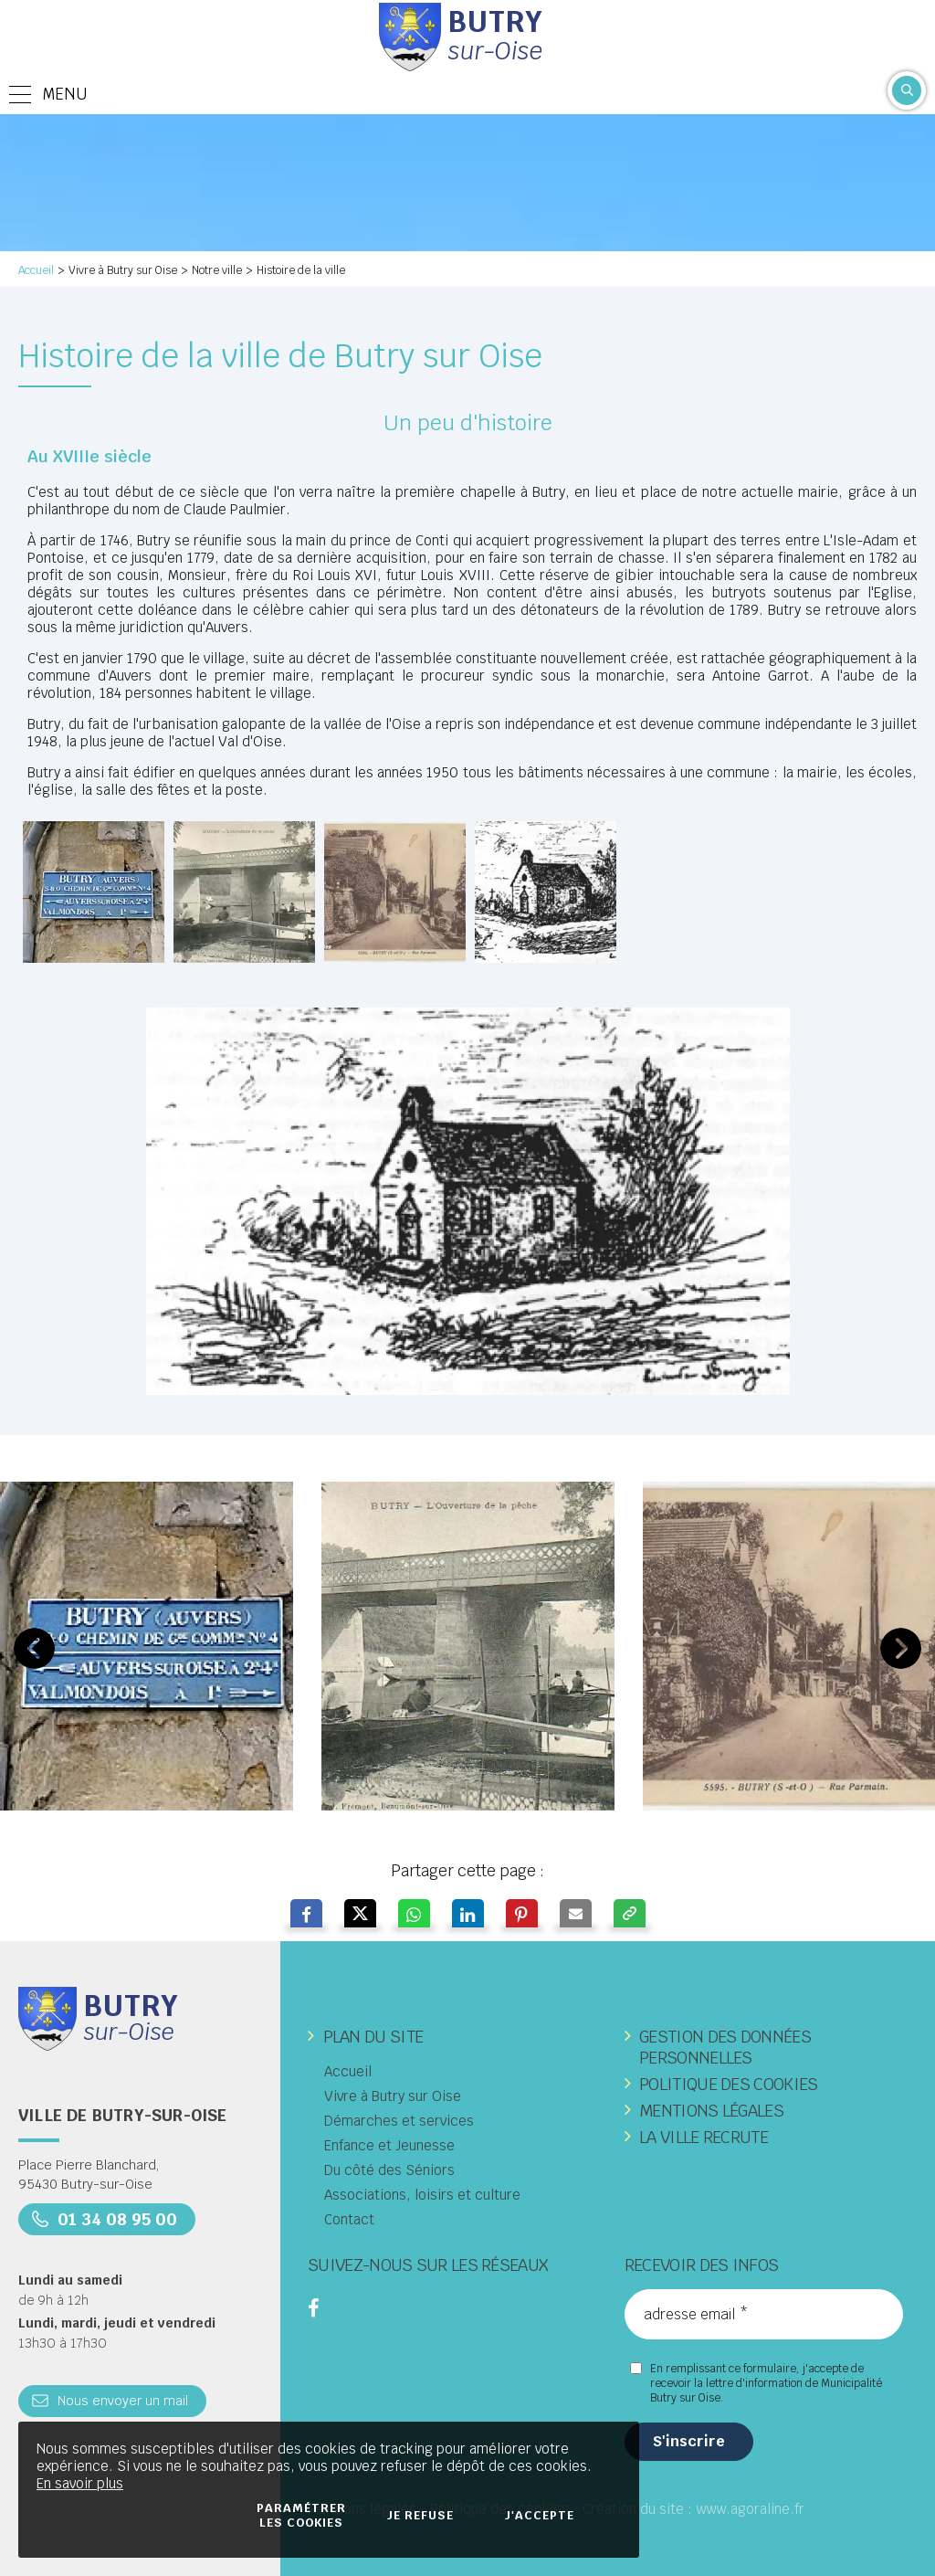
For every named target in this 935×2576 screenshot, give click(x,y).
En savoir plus (80, 2483)
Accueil (36, 270)
